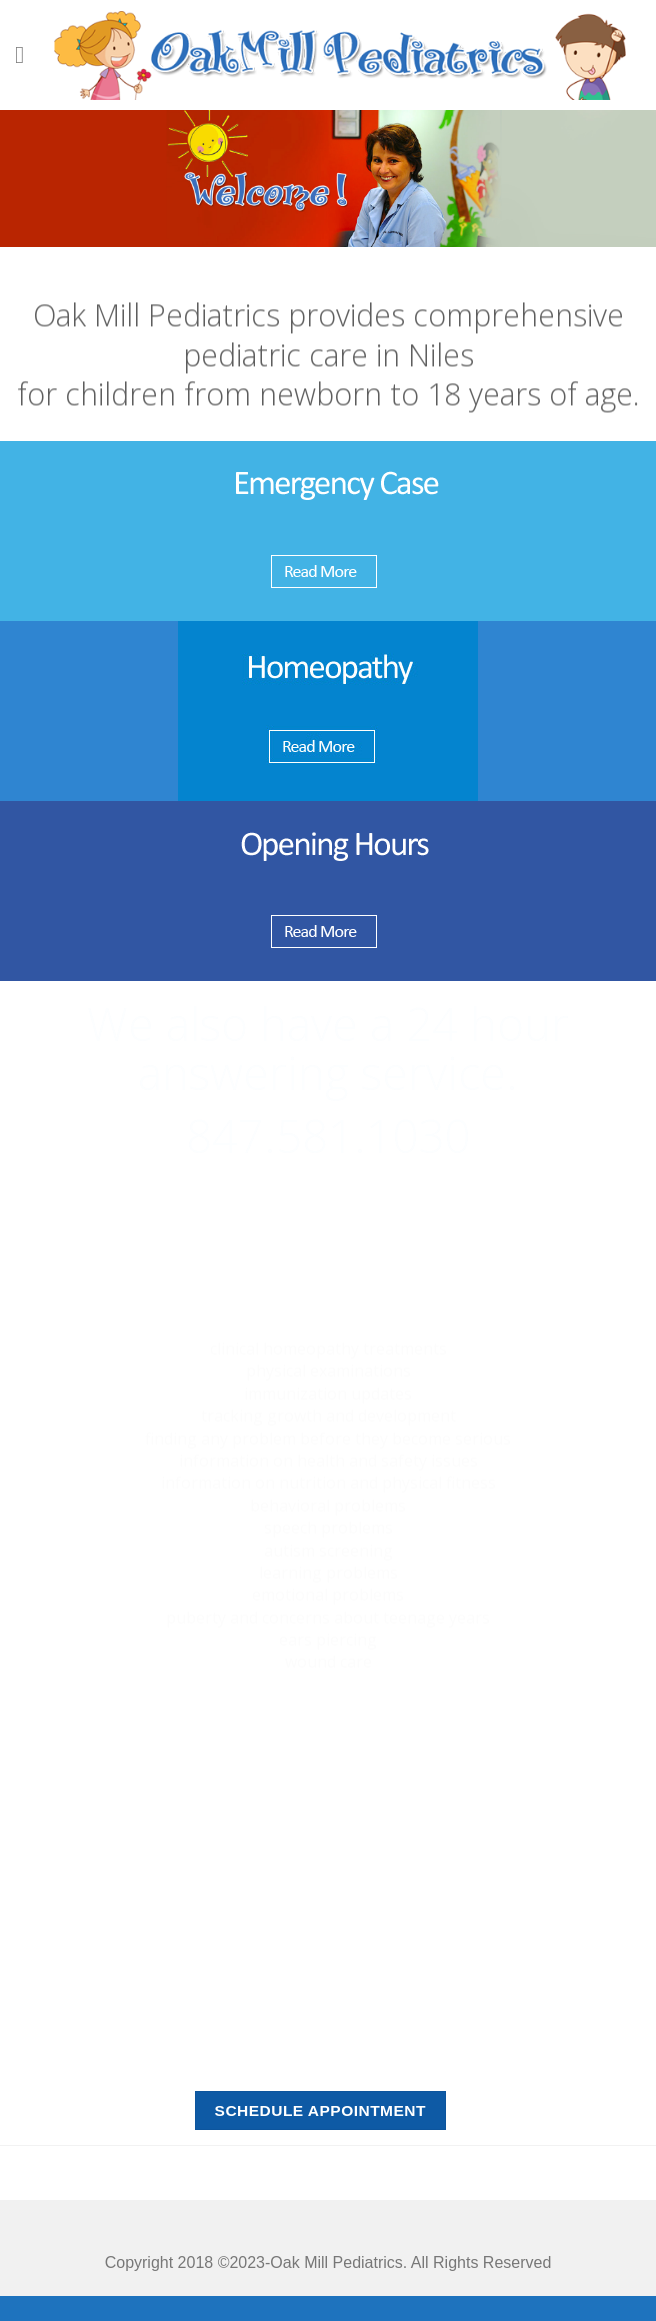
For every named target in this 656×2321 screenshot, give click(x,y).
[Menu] (27, 54)
